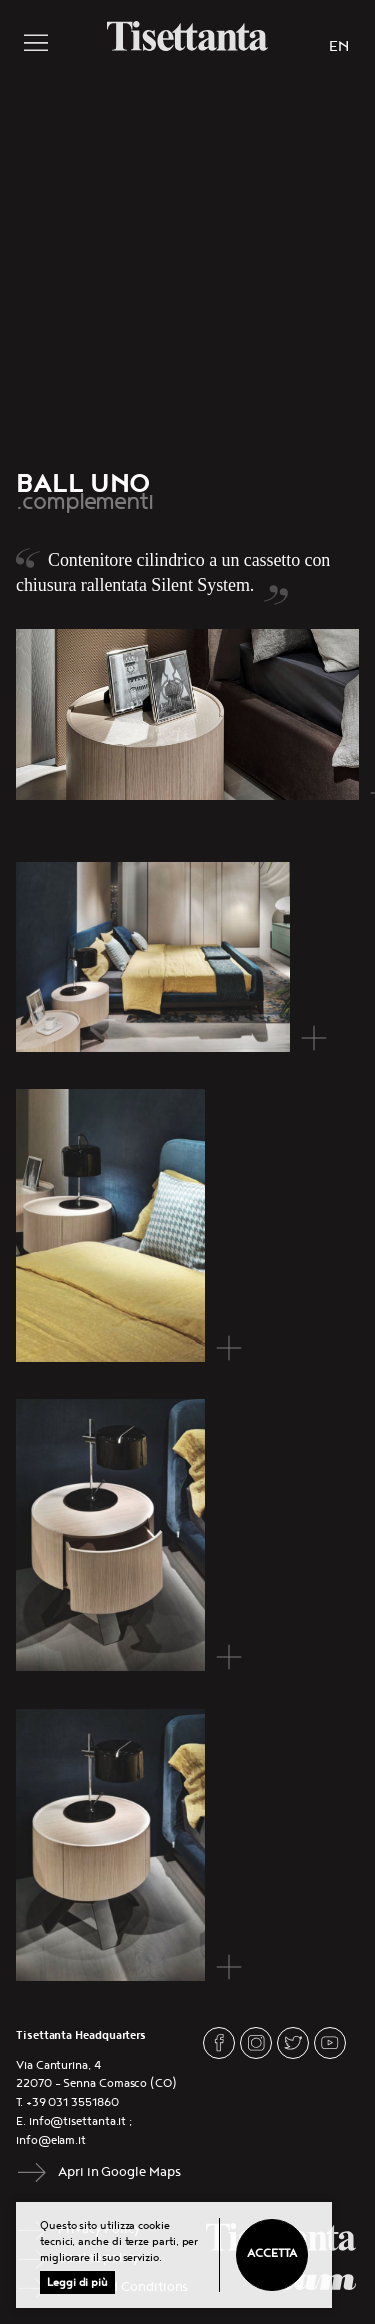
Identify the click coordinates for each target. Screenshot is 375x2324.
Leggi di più (77, 2282)
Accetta (271, 2253)
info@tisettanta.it (78, 2121)
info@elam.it (51, 2140)
